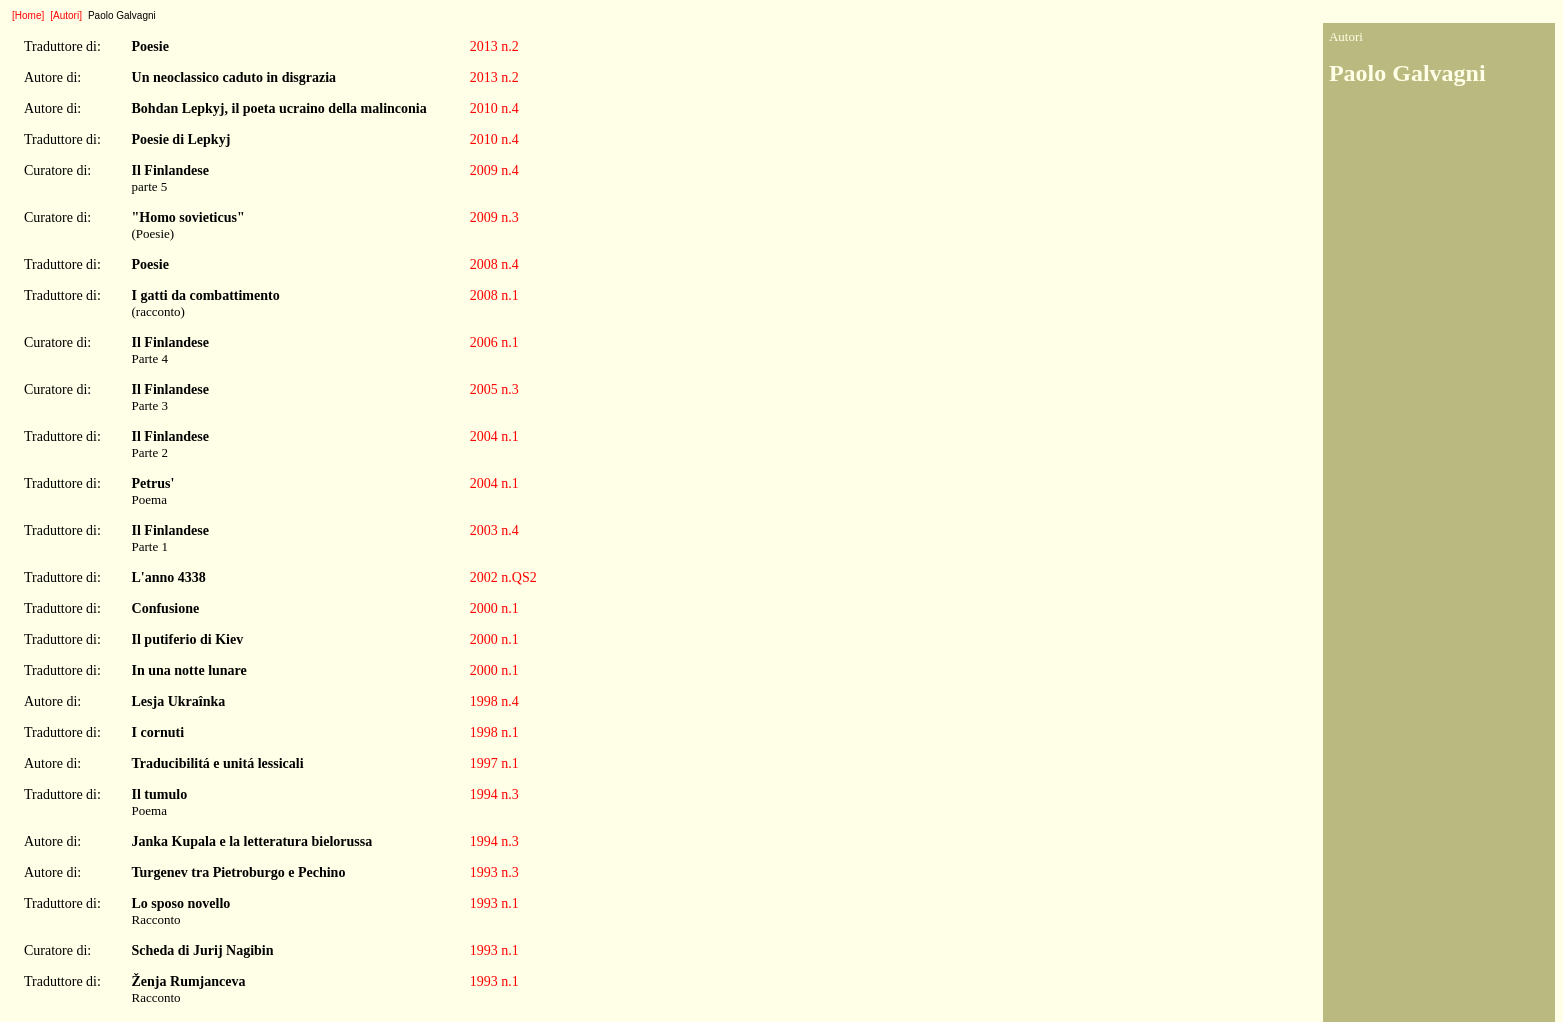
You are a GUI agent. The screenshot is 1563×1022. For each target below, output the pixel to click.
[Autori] (66, 15)
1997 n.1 (494, 763)
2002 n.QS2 (503, 577)
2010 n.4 (494, 108)
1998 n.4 (494, 701)
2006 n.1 (494, 342)
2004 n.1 (494, 436)
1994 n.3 (494, 794)
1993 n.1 (494, 903)
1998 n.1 (494, 732)
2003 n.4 (494, 530)
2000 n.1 (494, 608)
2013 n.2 (494, 46)
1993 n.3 (494, 872)
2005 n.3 (494, 389)
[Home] (28, 15)
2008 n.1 (494, 295)
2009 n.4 (494, 170)
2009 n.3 (494, 217)
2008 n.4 (494, 264)
